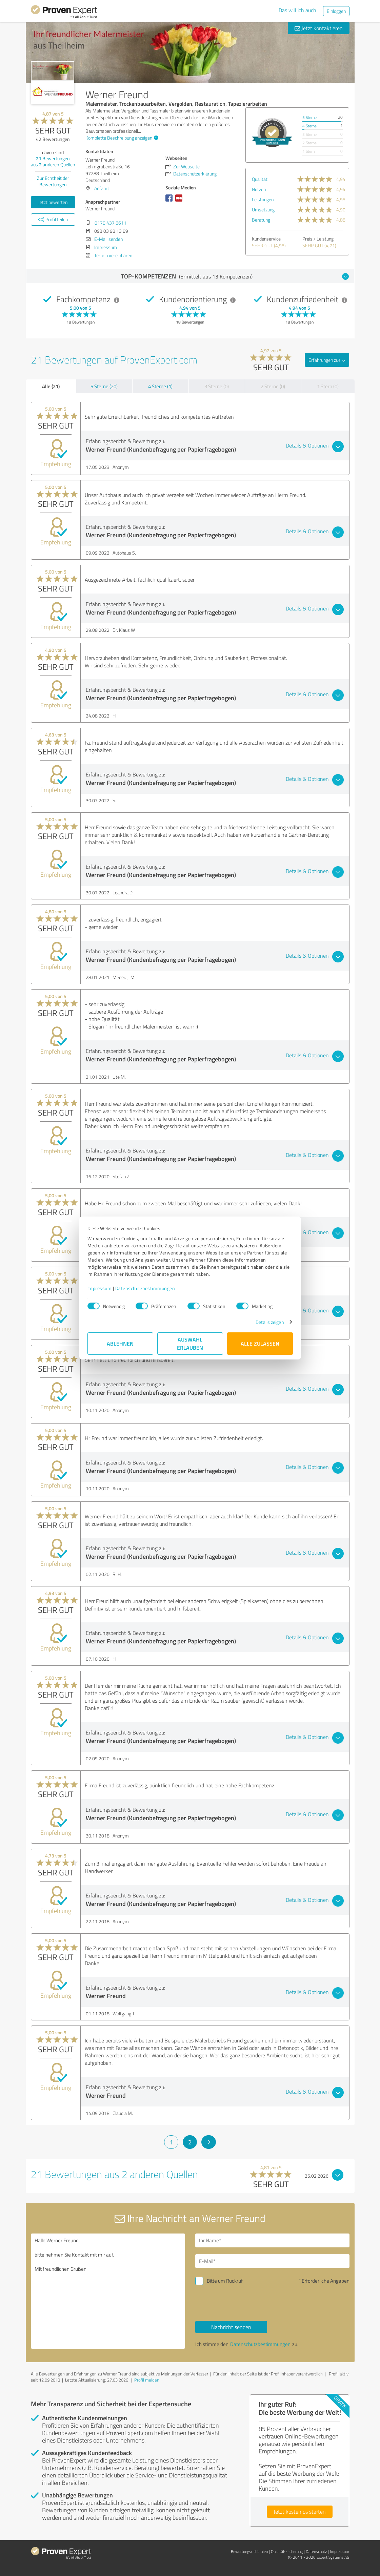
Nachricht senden (231, 2327)
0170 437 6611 (110, 223)
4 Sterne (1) (160, 386)
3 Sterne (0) (216, 386)
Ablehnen (120, 1343)
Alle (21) (51, 386)
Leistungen (263, 199)
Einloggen (336, 11)
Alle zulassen (260, 1343)
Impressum (99, 1288)
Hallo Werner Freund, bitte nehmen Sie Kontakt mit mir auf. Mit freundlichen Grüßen (108, 2291)
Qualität (259, 179)
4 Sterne (309, 126)
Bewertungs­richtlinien (249, 2551)
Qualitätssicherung (287, 2551)
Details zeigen (270, 1322)
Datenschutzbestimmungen (145, 1288)
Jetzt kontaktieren (319, 28)
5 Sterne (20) (104, 386)
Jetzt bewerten (52, 202)
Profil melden (146, 2380)
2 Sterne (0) (273, 386)
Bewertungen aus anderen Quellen (53, 161)
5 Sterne (309, 117)
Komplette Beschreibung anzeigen (121, 137)
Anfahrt (101, 188)
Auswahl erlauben (190, 1343)
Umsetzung (263, 209)
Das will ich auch (297, 10)
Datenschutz (316, 2551)
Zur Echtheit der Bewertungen (53, 181)
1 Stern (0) (328, 386)
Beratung (261, 219)
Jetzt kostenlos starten (300, 2511)
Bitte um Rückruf (225, 2280)
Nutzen (259, 189)
